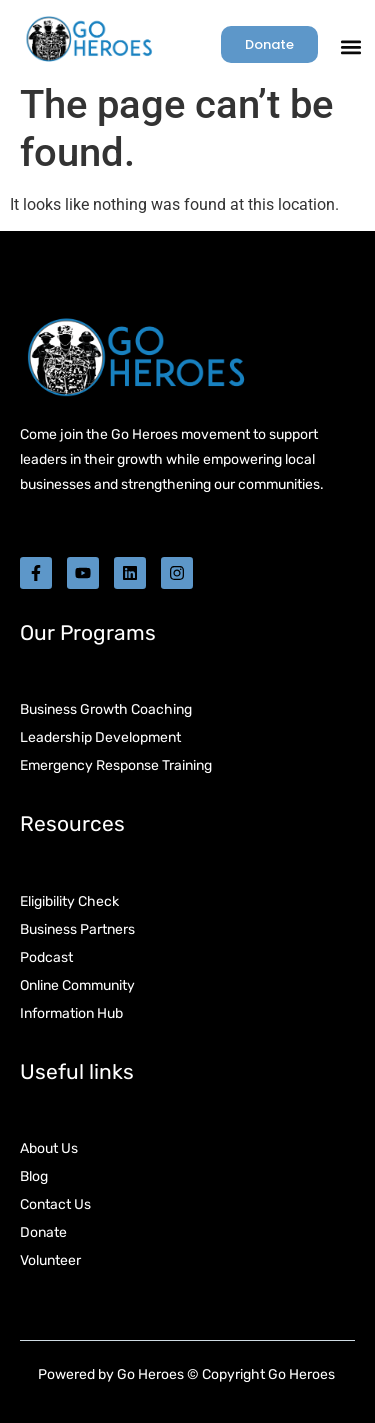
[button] (350, 46)
